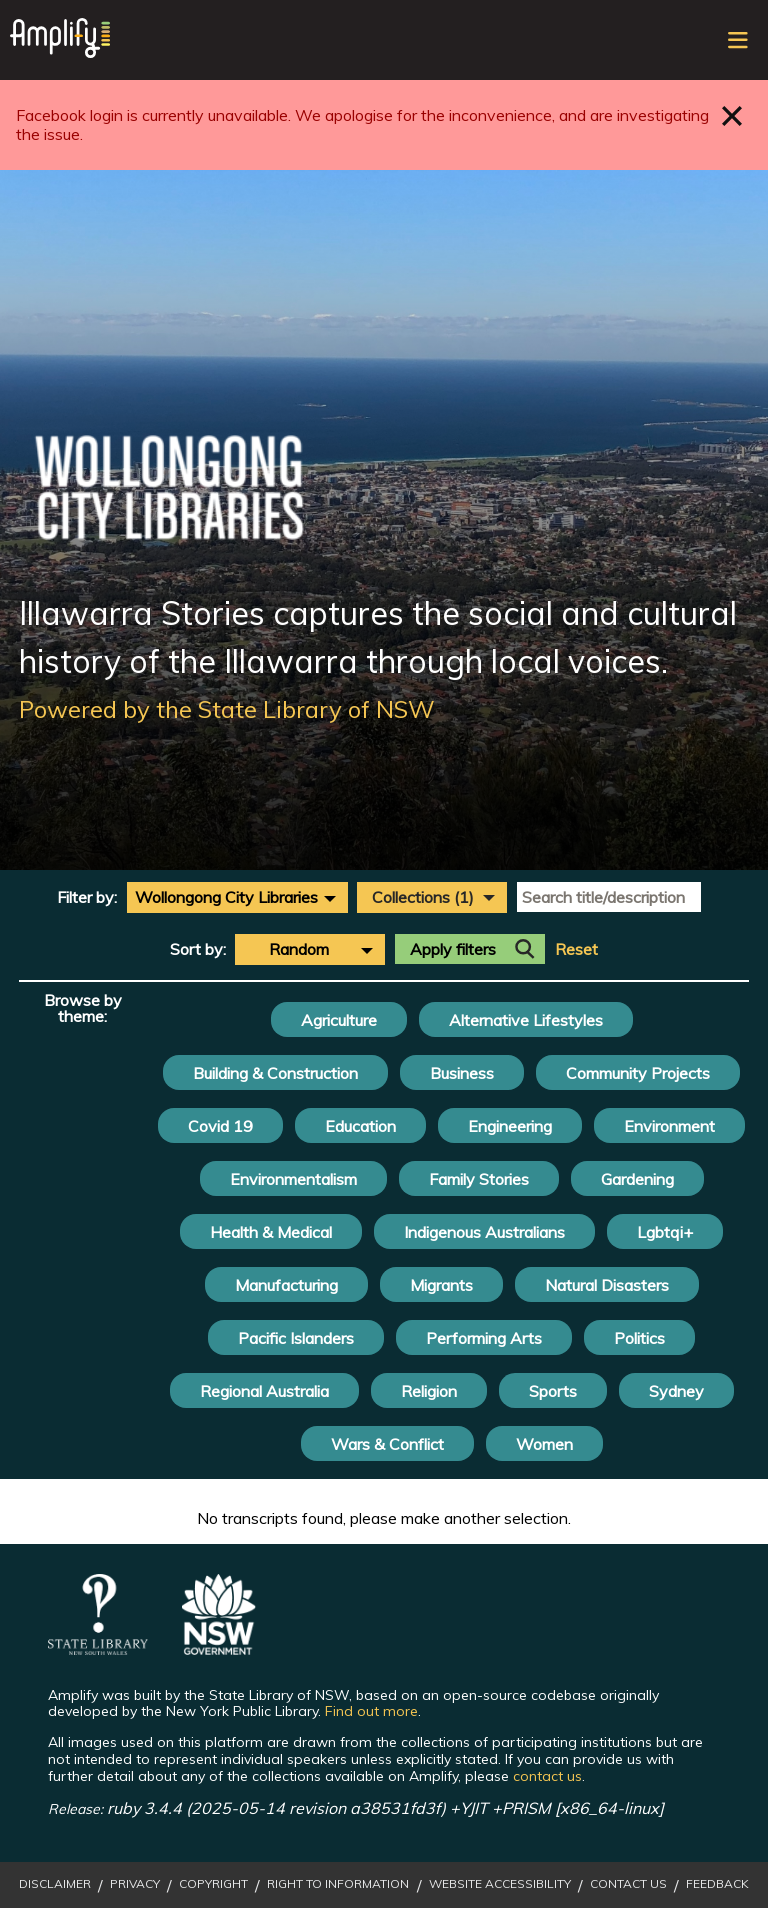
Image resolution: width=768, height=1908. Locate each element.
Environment (669, 1126)
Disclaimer (55, 1884)
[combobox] (237, 897)
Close (732, 115)
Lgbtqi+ (665, 1232)
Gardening (637, 1179)
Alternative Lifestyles (526, 1020)
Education (360, 1126)
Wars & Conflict (387, 1444)
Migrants (441, 1285)
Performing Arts (484, 1338)
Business (462, 1073)
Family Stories (479, 1179)
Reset (576, 949)
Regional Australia (264, 1391)
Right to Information (338, 1884)
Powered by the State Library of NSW (227, 709)
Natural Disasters (607, 1285)
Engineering (510, 1126)
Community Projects (638, 1073)
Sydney (676, 1391)
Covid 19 (220, 1126)
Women (544, 1444)
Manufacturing (286, 1285)
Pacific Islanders (296, 1338)
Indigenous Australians (484, 1232)
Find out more (371, 1711)
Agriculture (339, 1020)
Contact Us (628, 1884)
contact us (547, 1776)
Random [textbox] (299, 949)
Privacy (135, 1884)
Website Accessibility (500, 1884)
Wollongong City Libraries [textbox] (226, 897)
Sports (553, 1391)
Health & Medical (271, 1232)
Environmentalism (293, 1179)
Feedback (717, 1884)
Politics (639, 1338)
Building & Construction (275, 1073)
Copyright (213, 1884)
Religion (429, 1391)
